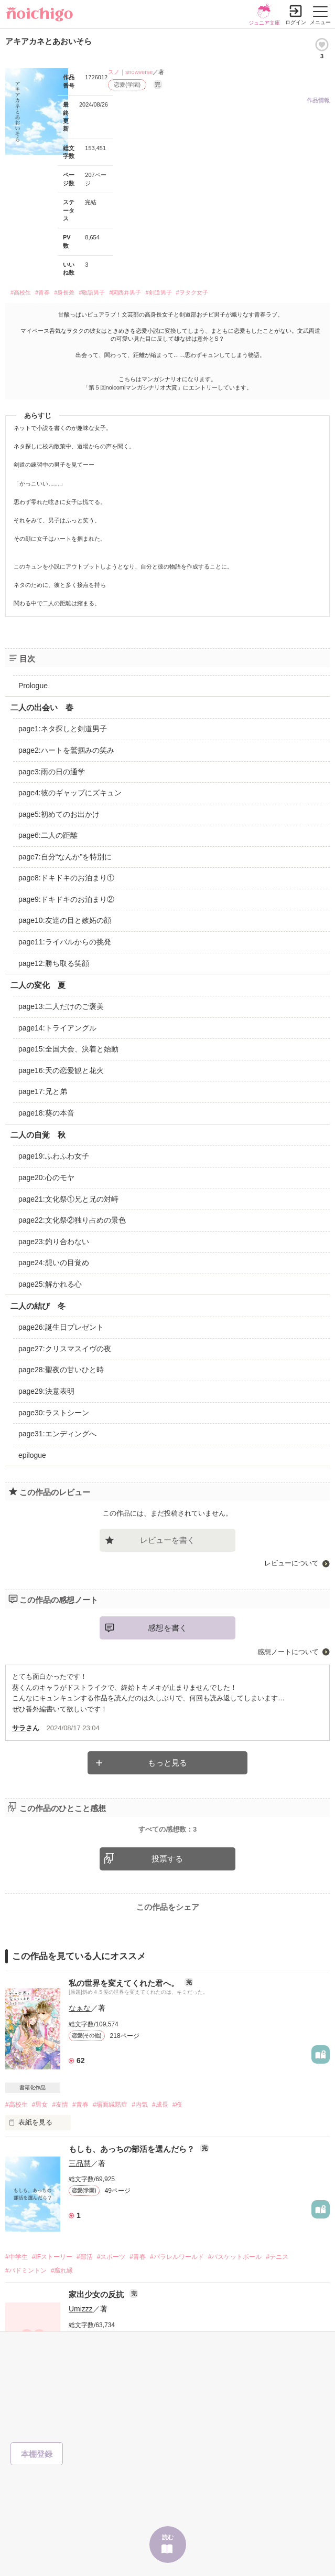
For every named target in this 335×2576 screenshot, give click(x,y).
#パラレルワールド (177, 2306)
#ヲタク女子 (192, 292)
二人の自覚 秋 (38, 1134)
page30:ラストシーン (53, 1412)
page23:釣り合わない (53, 1241)
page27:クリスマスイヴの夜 (64, 1348)
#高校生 (20, 292)
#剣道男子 (158, 292)
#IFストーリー (52, 2306)
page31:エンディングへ (57, 1433)
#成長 (160, 2154)
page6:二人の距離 (48, 835)
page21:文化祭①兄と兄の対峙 (68, 1199)
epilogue (32, 1455)
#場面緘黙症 (110, 2154)
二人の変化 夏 (38, 985)
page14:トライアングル (57, 1028)
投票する (167, 1908)
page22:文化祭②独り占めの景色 (72, 1220)
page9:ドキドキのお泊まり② (66, 899)
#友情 (60, 2154)
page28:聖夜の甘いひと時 (61, 1369)
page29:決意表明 (46, 1391)
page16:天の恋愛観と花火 (61, 1070)
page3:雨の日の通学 (51, 771)
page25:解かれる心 (50, 1284)
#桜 (177, 2154)
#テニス (277, 2306)
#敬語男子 (92, 292)
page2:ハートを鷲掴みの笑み (66, 750)
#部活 (85, 2306)
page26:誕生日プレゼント (61, 1327)
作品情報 (318, 100)
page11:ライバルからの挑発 (64, 942)
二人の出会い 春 (41, 707)
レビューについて (291, 1563)
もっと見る (167, 1762)
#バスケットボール (235, 2306)
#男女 (40, 2154)
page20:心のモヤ (46, 1177)
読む (168, 2537)
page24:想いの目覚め (53, 1262)
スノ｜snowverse (130, 72)
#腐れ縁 (62, 2320)
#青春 (42, 292)
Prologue (33, 685)
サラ (19, 1728)
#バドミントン (26, 2320)
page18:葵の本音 (46, 1113)
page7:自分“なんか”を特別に (65, 857)
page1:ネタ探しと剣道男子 (62, 728)
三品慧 (80, 2213)
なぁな (80, 2058)
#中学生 (16, 2306)
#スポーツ (111, 2306)
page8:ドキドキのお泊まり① (66, 878)
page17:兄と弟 (42, 1091)
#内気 (140, 2154)
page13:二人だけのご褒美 (61, 1006)
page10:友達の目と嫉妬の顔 (64, 920)
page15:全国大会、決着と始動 (68, 1049)
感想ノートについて (288, 1652)
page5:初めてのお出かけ (59, 814)
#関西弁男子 (125, 292)
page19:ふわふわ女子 (53, 1156)
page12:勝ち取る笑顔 (53, 963)
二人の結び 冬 (38, 1305)
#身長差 (64, 292)
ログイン (295, 22)
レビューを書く (167, 1540)
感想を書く (167, 1627)
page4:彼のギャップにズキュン (70, 792)
